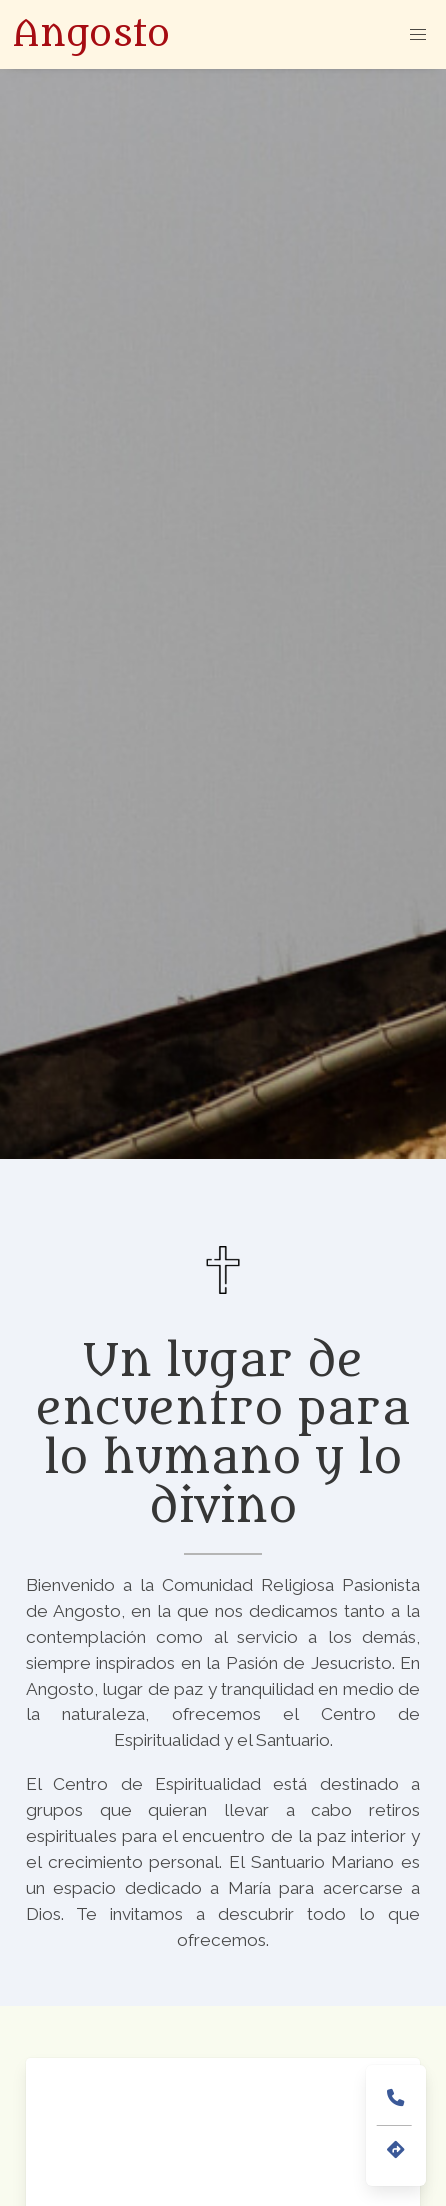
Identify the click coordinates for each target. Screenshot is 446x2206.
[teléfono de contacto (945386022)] (395, 2099)
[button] (418, 34)
